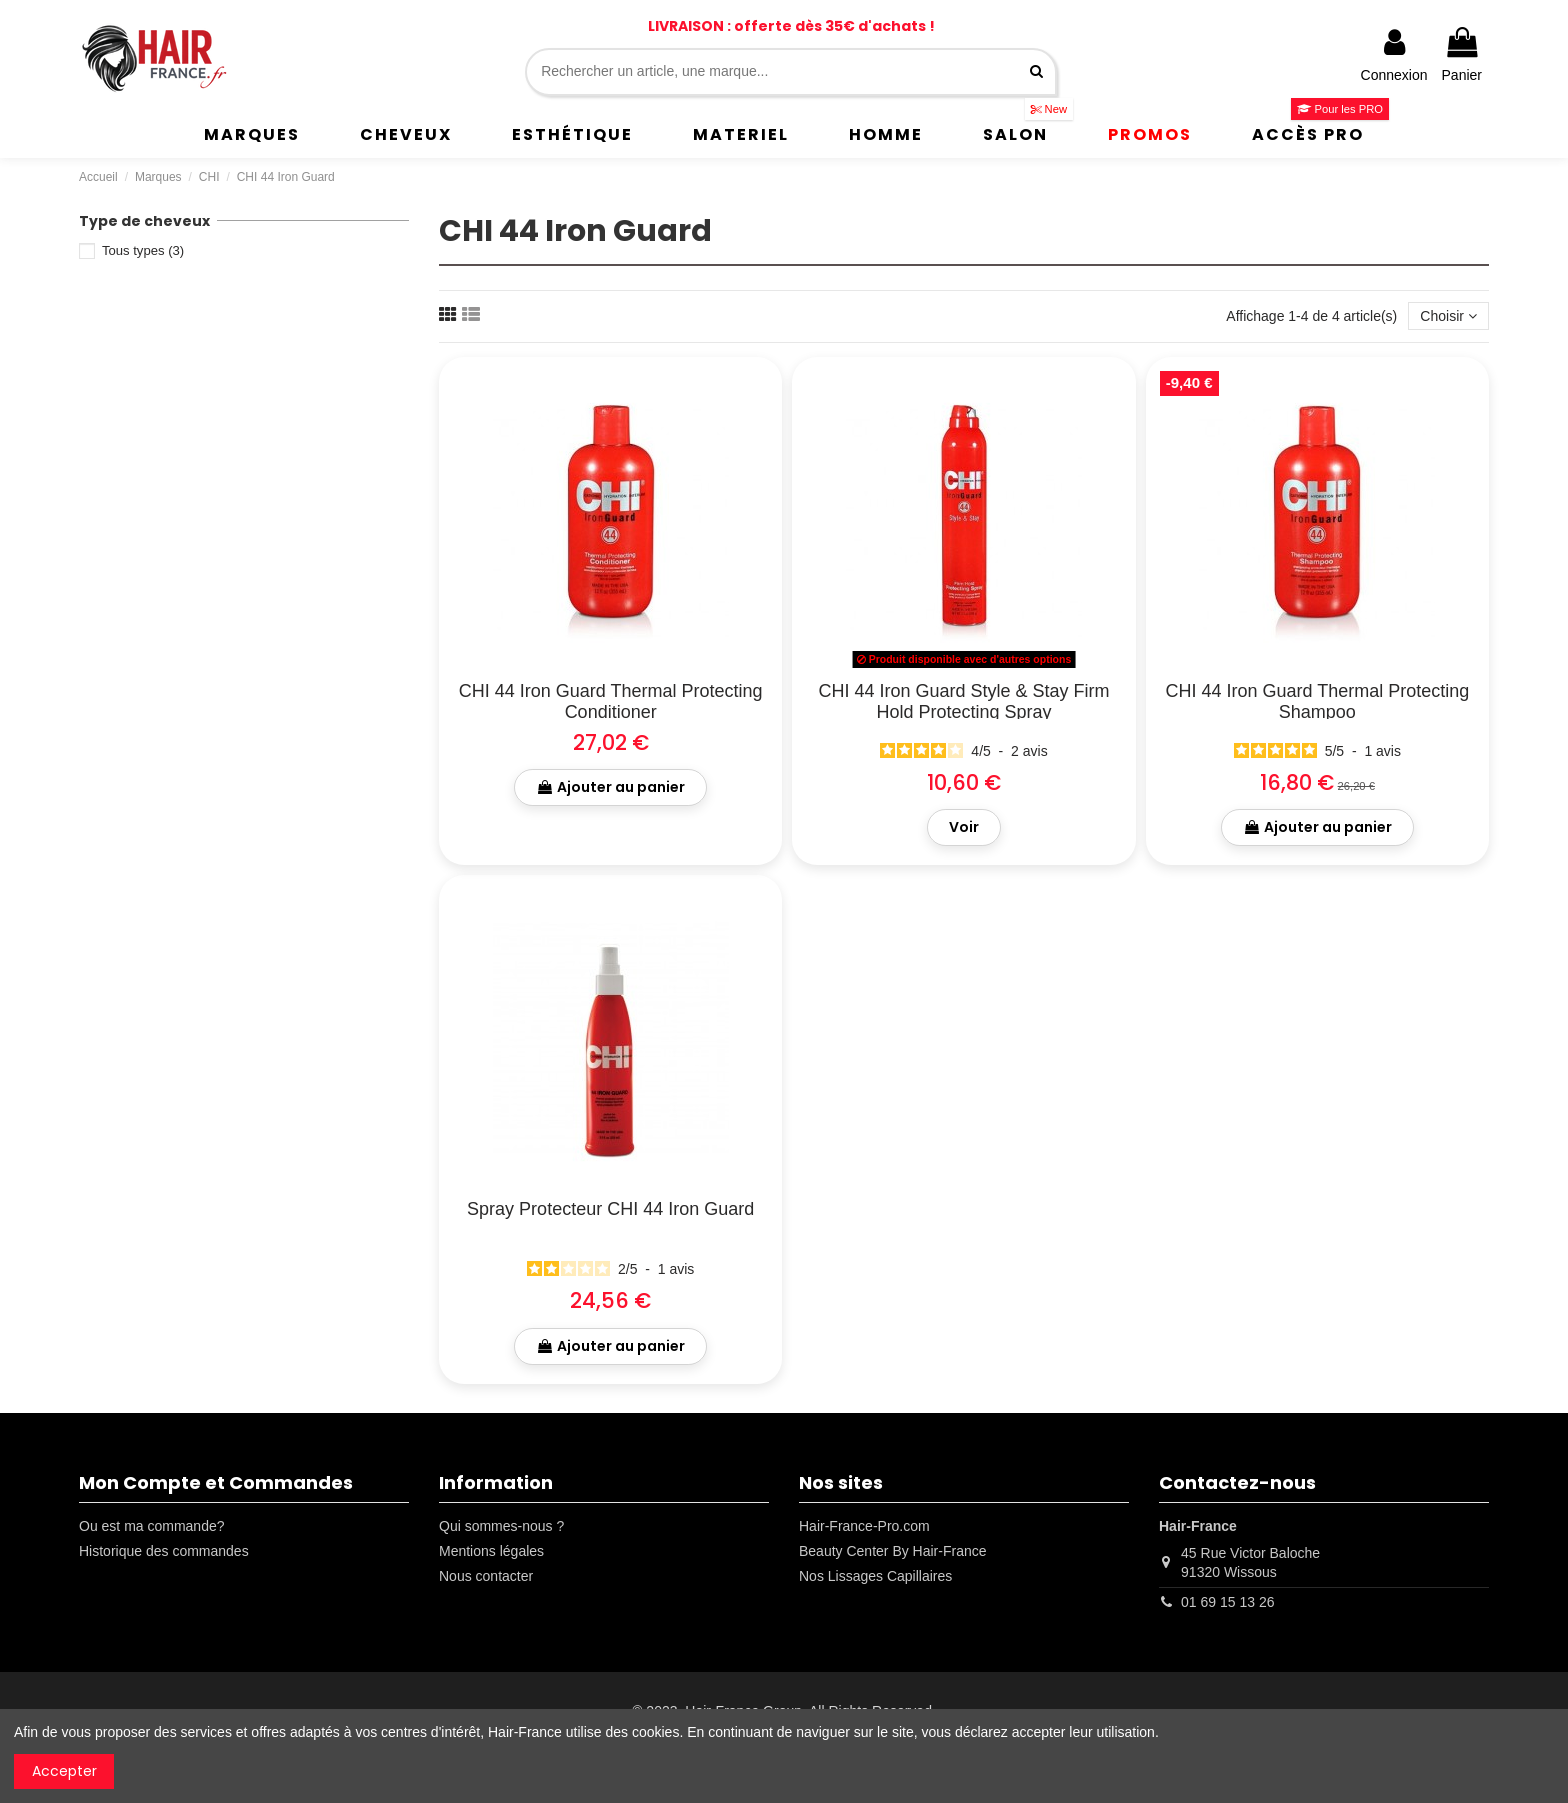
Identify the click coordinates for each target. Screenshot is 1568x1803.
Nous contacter (486, 1576)
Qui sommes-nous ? (501, 1526)
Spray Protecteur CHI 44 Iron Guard (610, 1209)
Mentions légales (491, 1551)
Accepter (64, 1771)
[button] (252, 135)
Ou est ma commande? (152, 1526)
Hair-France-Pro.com (864, 1526)
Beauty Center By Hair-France (893, 1551)
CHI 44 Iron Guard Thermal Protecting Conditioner (611, 702)
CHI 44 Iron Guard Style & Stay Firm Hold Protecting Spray (963, 702)
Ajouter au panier (610, 787)
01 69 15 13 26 (1227, 1602)
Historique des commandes (164, 1551)
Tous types (143, 250)
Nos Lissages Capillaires (875, 1576)
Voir (964, 827)
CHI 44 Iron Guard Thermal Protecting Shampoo (1317, 702)
